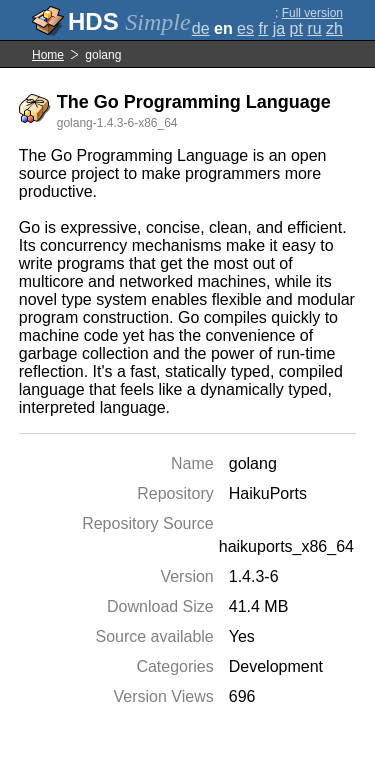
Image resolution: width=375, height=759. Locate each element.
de (201, 28)
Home (48, 55)
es (245, 28)
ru (314, 28)
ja (279, 28)
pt (296, 28)
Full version (312, 13)
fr (263, 28)
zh (334, 28)
